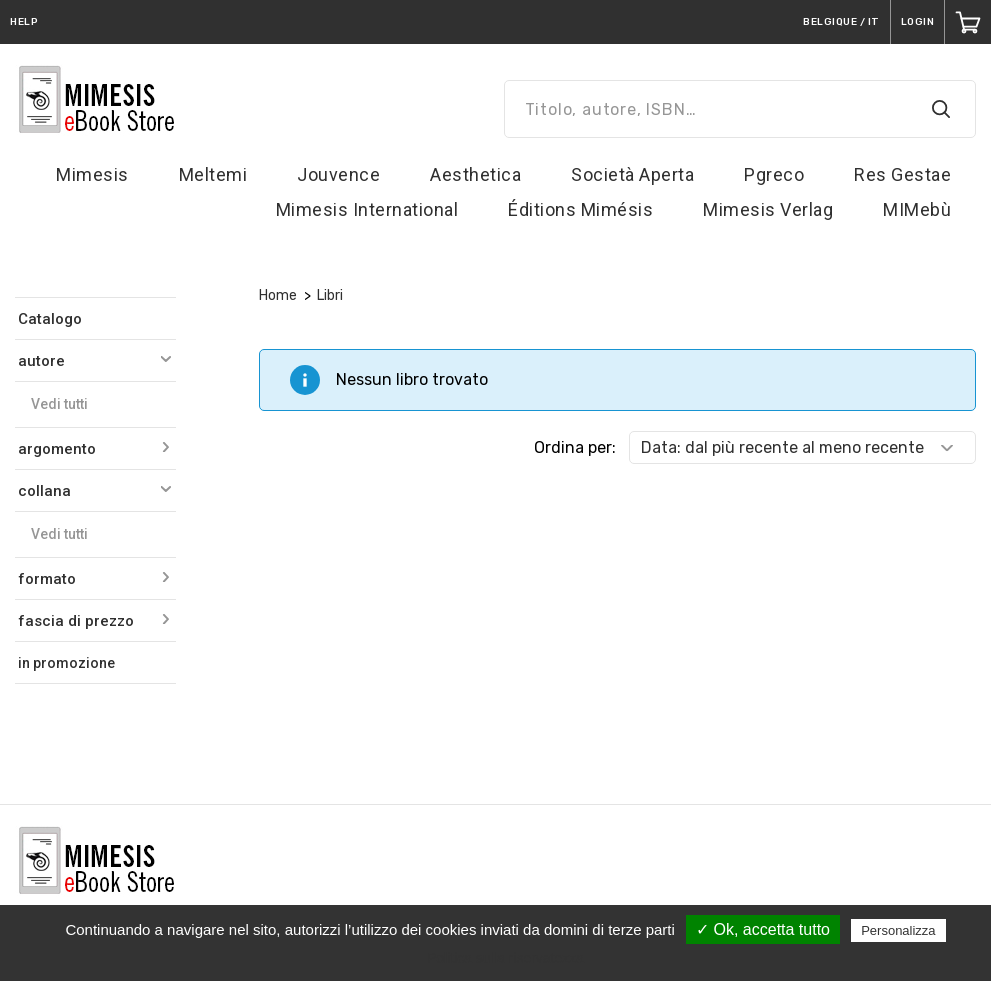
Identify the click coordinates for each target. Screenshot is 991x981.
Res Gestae (902, 174)
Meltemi (213, 174)
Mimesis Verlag (768, 209)
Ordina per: (575, 447)
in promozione (66, 663)
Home (278, 295)
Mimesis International (367, 209)
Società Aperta (632, 174)
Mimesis (92, 174)
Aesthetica (475, 174)
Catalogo (50, 319)
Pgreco (774, 174)
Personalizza (898, 930)
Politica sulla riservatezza (505, 958)
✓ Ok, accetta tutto (763, 929)
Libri (330, 295)
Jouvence (338, 174)
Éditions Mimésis (580, 209)
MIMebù (917, 209)
